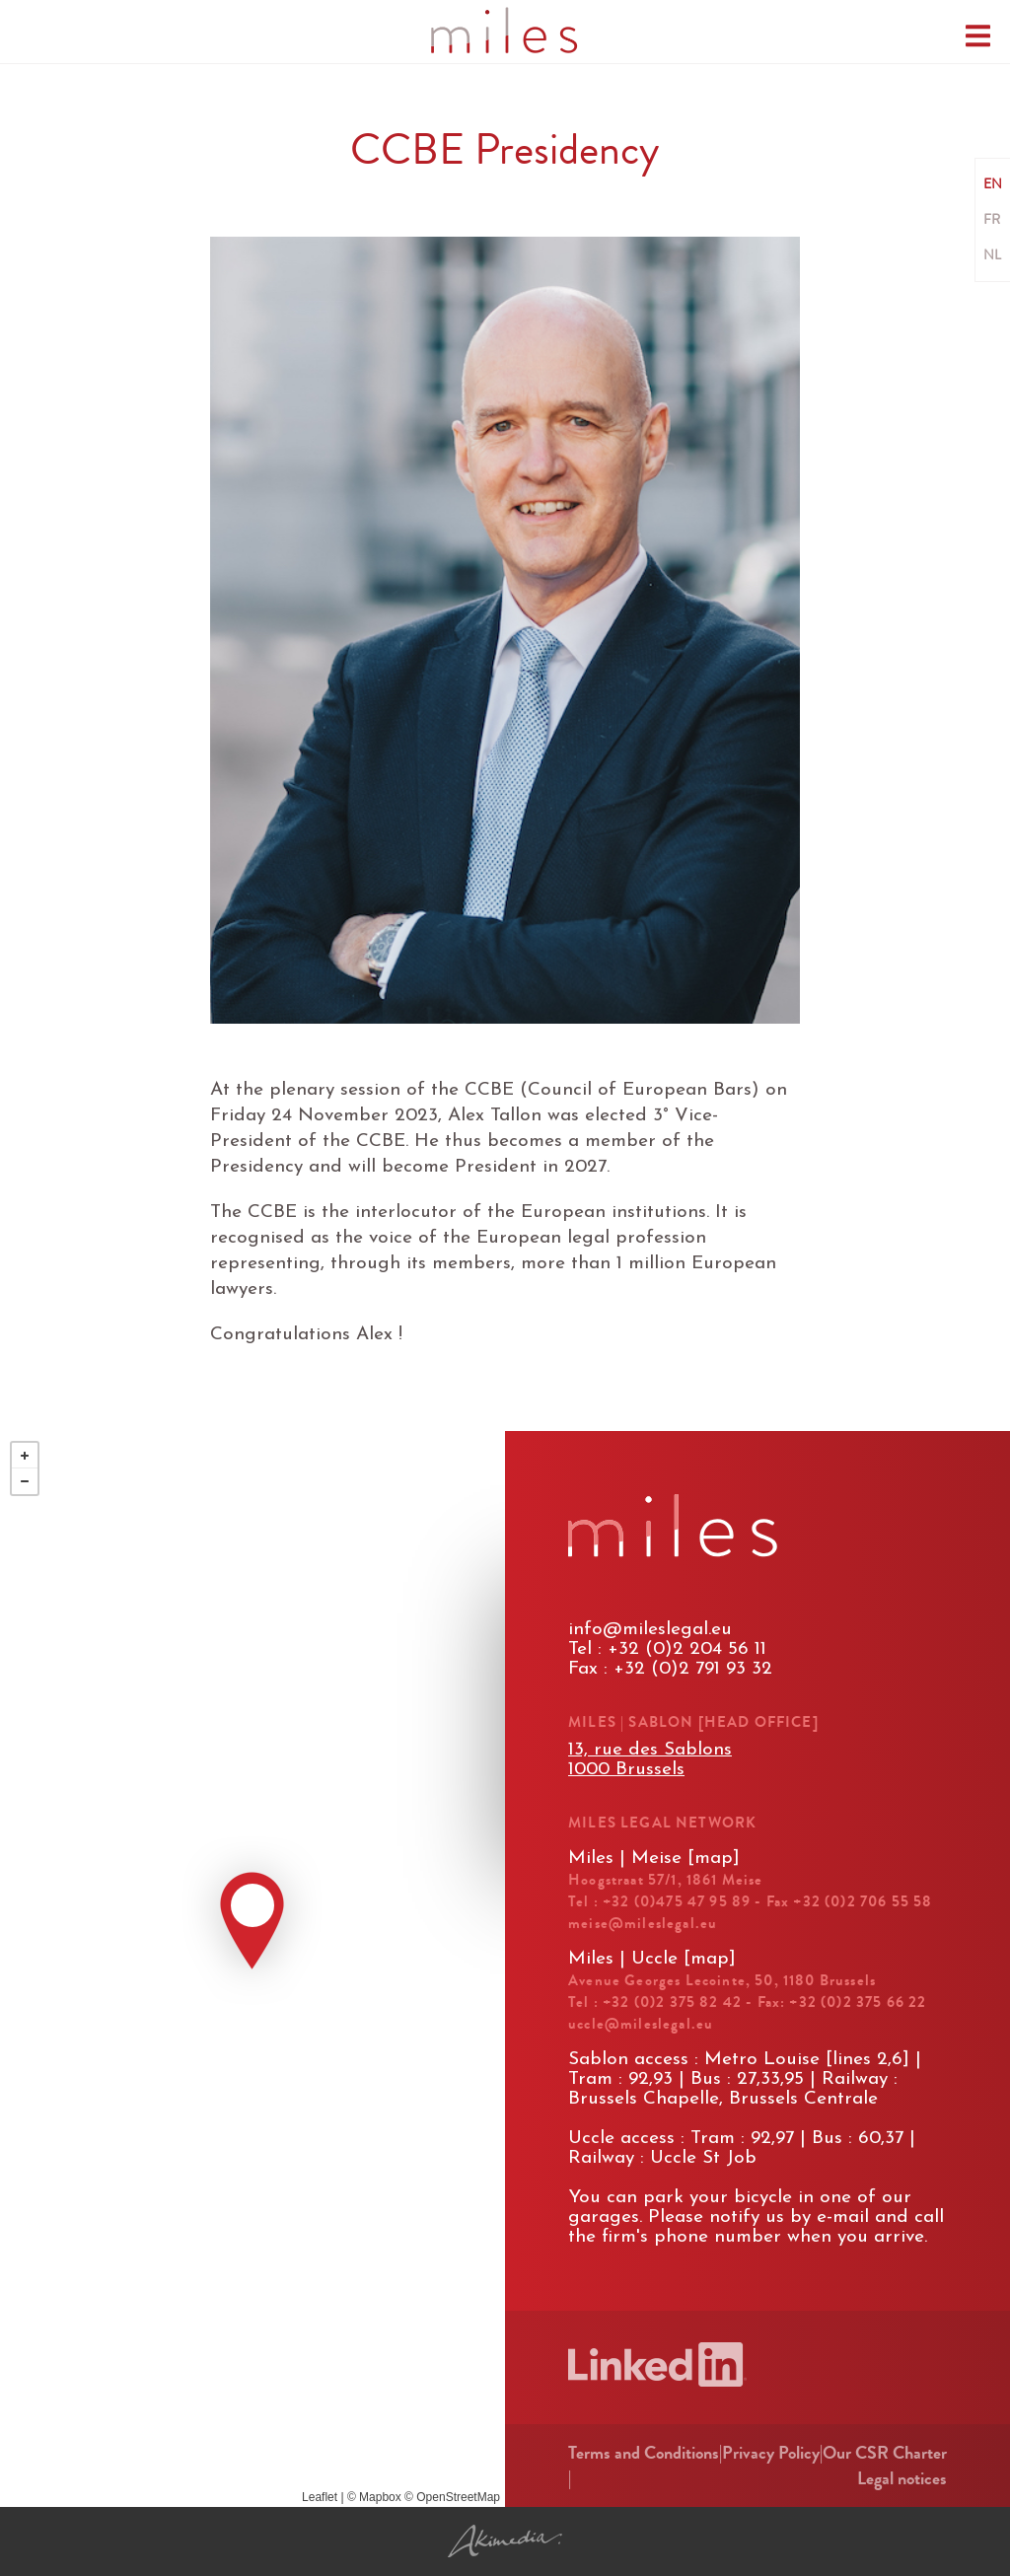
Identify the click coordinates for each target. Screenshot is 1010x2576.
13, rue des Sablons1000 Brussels (650, 1760)
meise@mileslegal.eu (642, 1923)
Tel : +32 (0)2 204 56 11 (667, 1649)
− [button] (24, 1481)
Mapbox (380, 2497)
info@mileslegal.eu (650, 1629)
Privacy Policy (771, 2453)
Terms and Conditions (643, 2453)
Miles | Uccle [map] (652, 1959)
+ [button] (24, 1455)
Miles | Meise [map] (654, 1858)
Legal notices (902, 2478)
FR (991, 220)
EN (992, 184)
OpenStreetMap (458, 2497)
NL (992, 255)
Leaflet (319, 2497)
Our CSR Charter (885, 2453)
